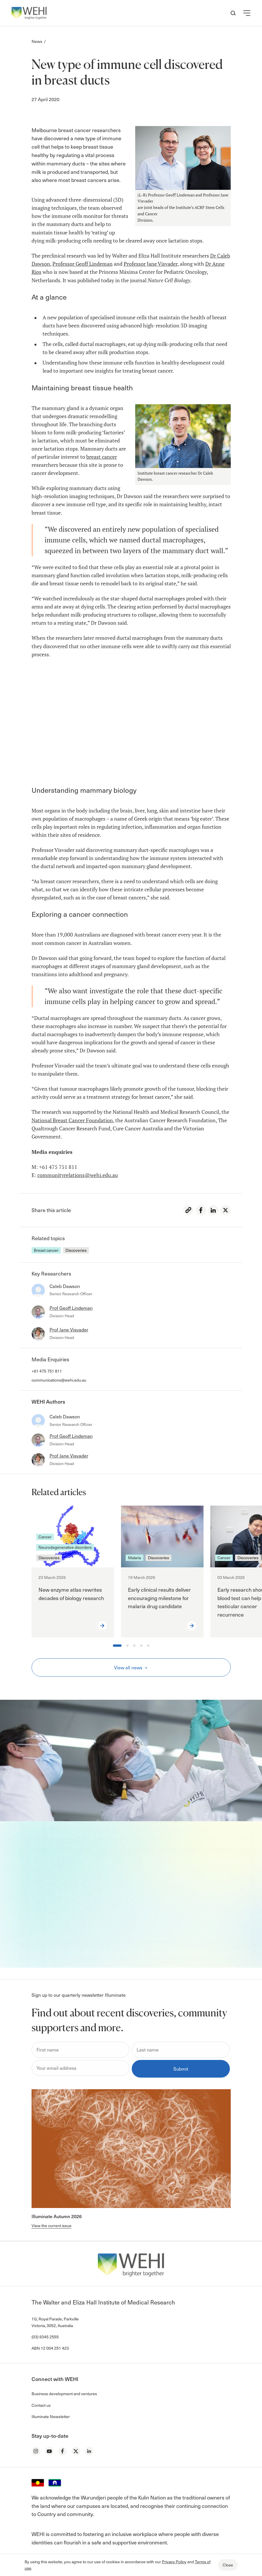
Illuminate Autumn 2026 (57, 2216)
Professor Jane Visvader (150, 263)
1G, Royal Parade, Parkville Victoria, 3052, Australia (55, 2322)
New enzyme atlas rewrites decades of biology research (71, 1594)
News (37, 41)
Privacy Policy (174, 2562)
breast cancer (101, 456)
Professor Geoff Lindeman (82, 263)
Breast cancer (46, 1250)
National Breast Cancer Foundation (72, 1120)
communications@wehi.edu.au (59, 1380)
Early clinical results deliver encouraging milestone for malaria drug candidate (159, 1598)
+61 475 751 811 (47, 1371)
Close (228, 2565)
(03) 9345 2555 (45, 2337)
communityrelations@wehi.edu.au (77, 1175)
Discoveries (76, 1250)
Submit (180, 2068)
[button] (246, 13)
